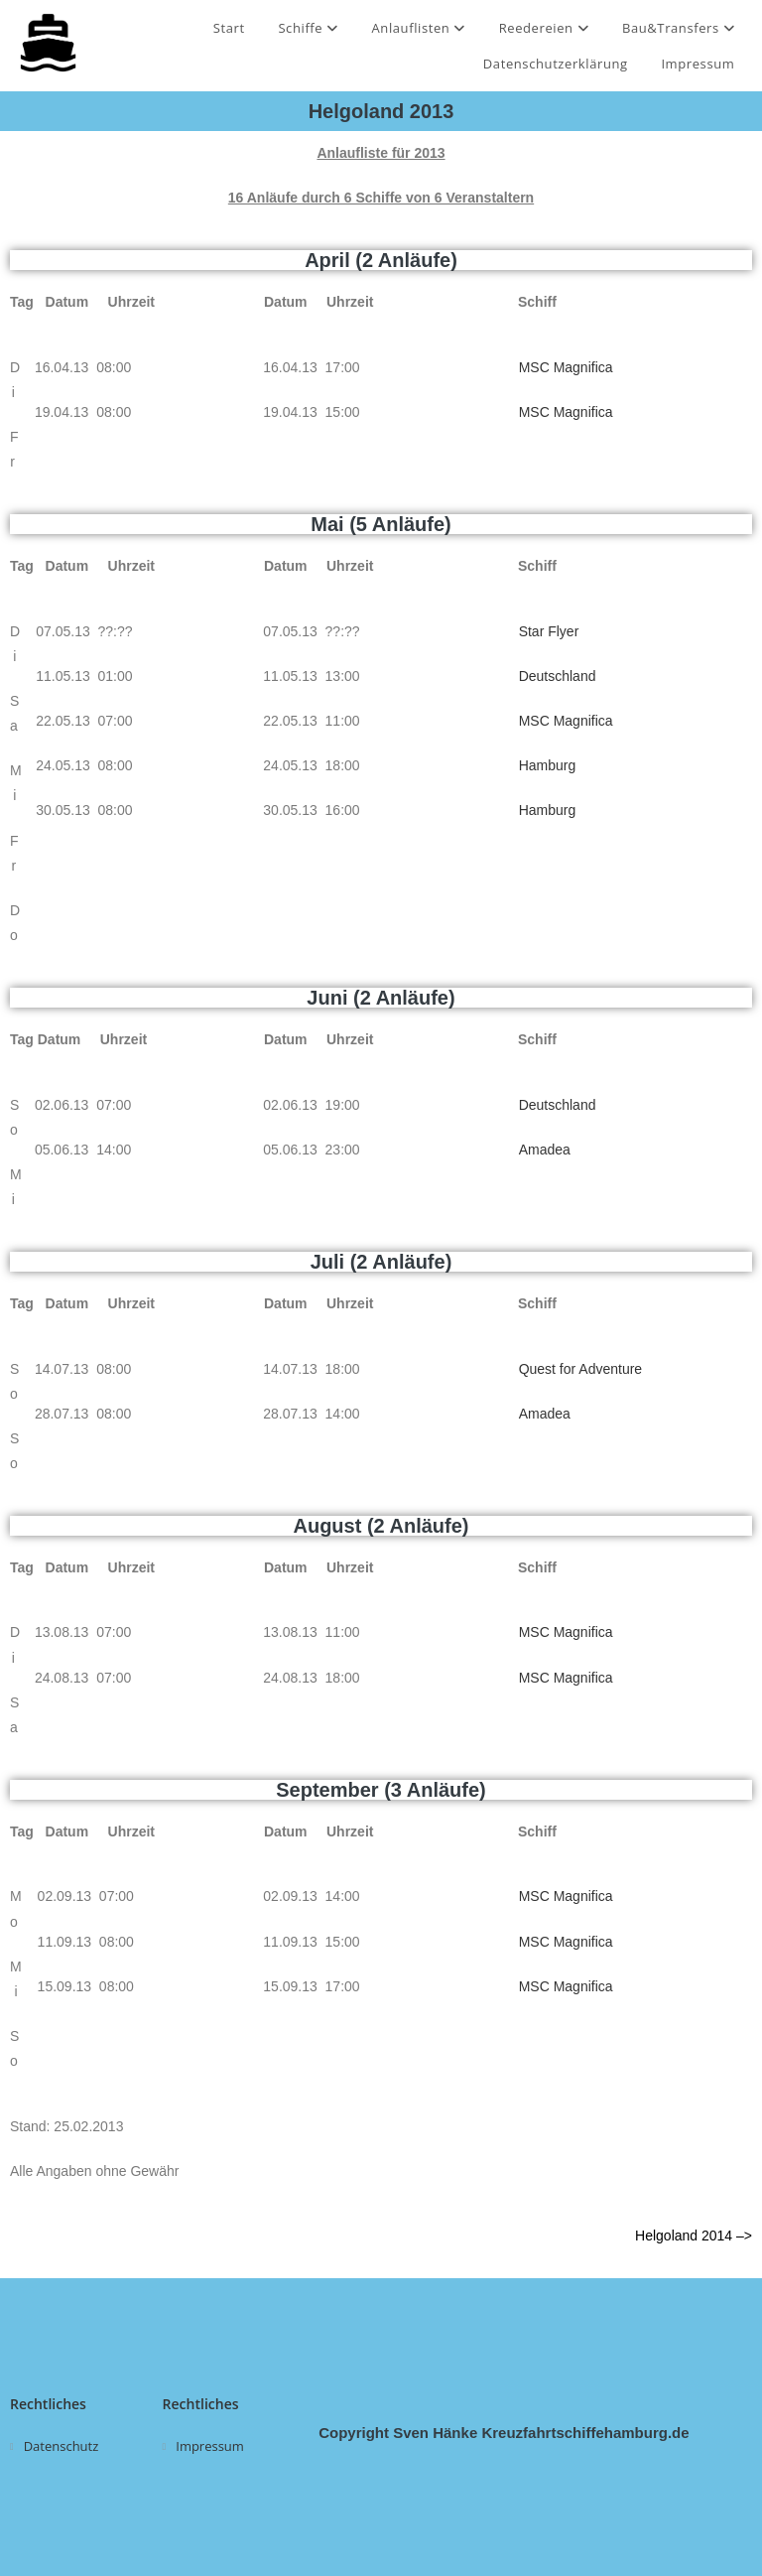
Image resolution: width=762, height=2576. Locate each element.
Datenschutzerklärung (555, 63)
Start (229, 28)
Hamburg (547, 765)
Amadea (545, 1149)
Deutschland (557, 676)
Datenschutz (61, 2446)
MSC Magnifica (566, 367)
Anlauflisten (418, 28)
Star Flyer (549, 631)
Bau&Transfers (678, 28)
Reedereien (544, 28)
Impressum (697, 63)
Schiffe (307, 28)
